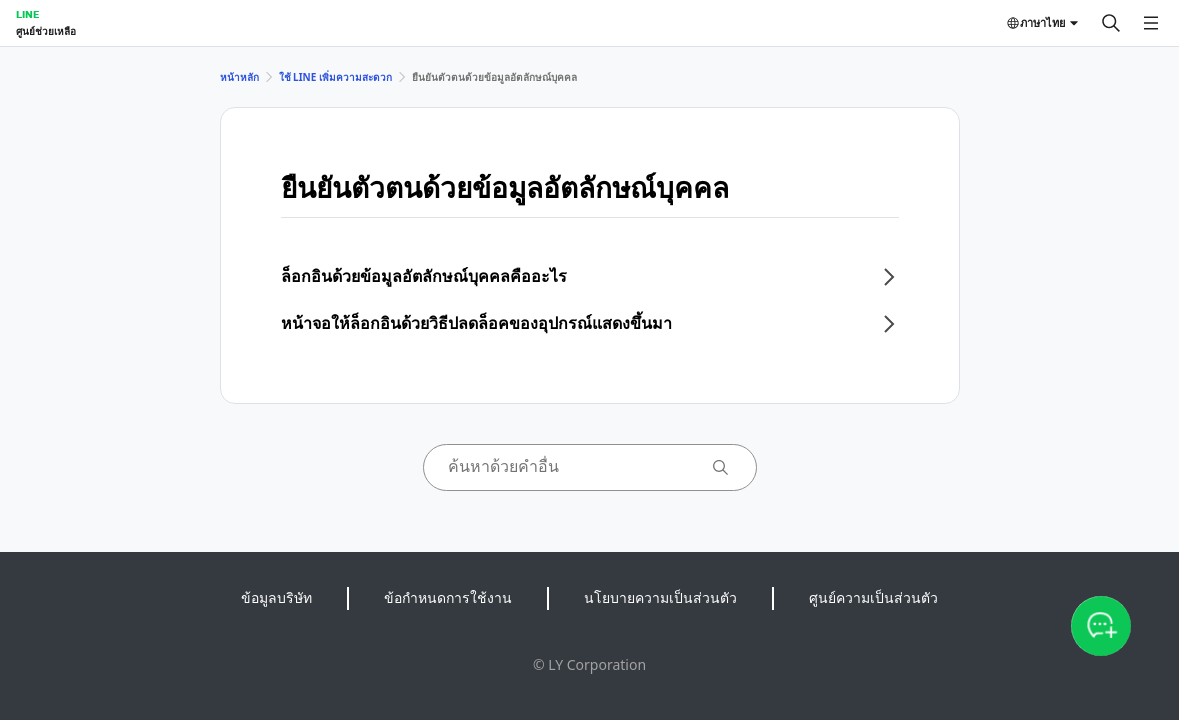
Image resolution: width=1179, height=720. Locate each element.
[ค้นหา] (1111, 23)
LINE (27, 14)
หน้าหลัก (239, 77)
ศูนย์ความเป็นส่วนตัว (873, 597)
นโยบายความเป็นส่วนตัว (660, 597)
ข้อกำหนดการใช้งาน (448, 597)
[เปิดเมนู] (1151, 23)
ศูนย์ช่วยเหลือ (46, 31)
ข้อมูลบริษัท (276, 597)
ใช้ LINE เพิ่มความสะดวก (335, 77)
